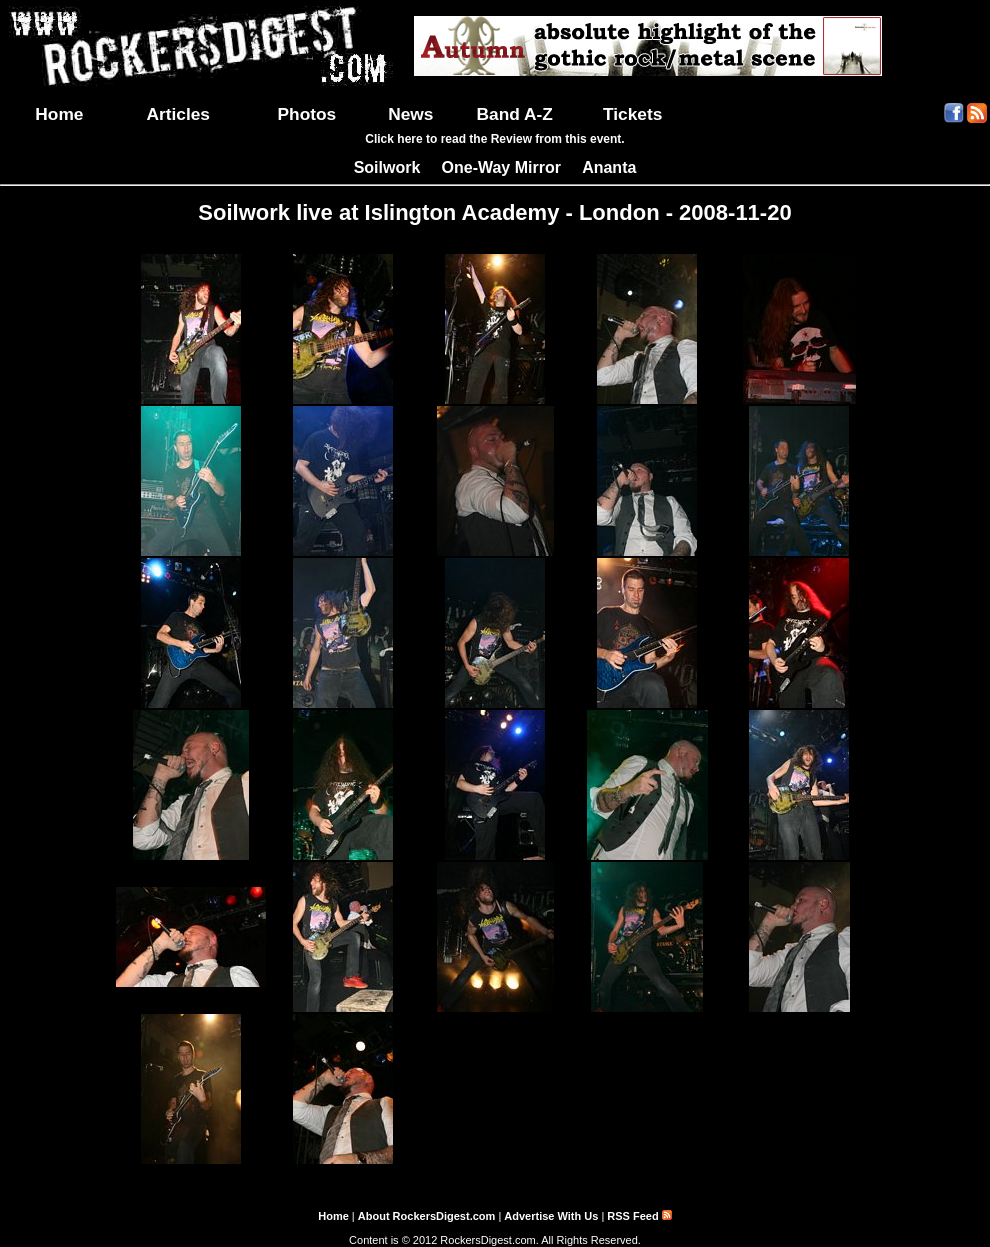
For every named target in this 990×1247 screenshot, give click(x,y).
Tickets (632, 114)
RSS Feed (639, 1216)
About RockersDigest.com (427, 1216)
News (410, 114)
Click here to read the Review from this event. (494, 139)
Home (59, 114)
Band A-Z (515, 114)
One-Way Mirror (501, 167)
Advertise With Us (551, 1216)
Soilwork (387, 167)
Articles (178, 114)
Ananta (609, 167)
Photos (307, 114)
